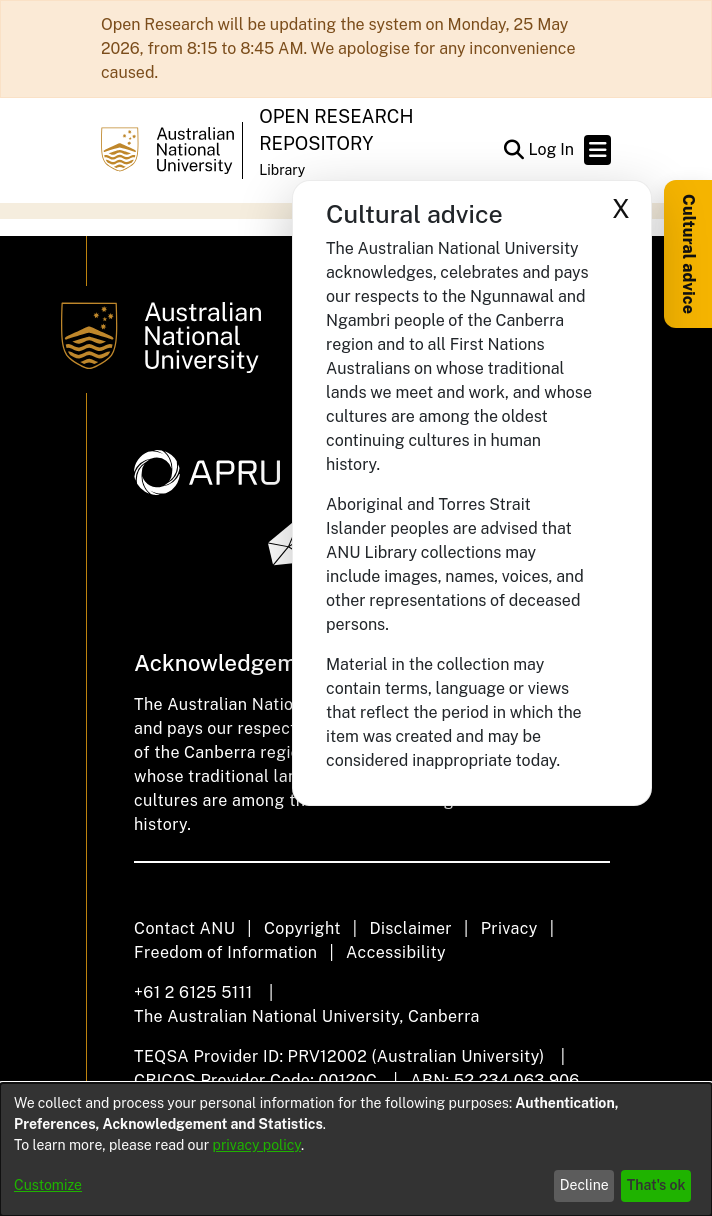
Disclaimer (410, 928)
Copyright (302, 928)
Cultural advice (688, 254)
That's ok (656, 1185)
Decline (584, 1185)
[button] (513, 150)
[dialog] (356, 1149)
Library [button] (282, 170)
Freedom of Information (225, 952)
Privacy (509, 928)
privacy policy (257, 1145)
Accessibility (396, 952)
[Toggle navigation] (597, 150)
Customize (48, 1185)
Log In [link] (552, 149)
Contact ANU (184, 928)
